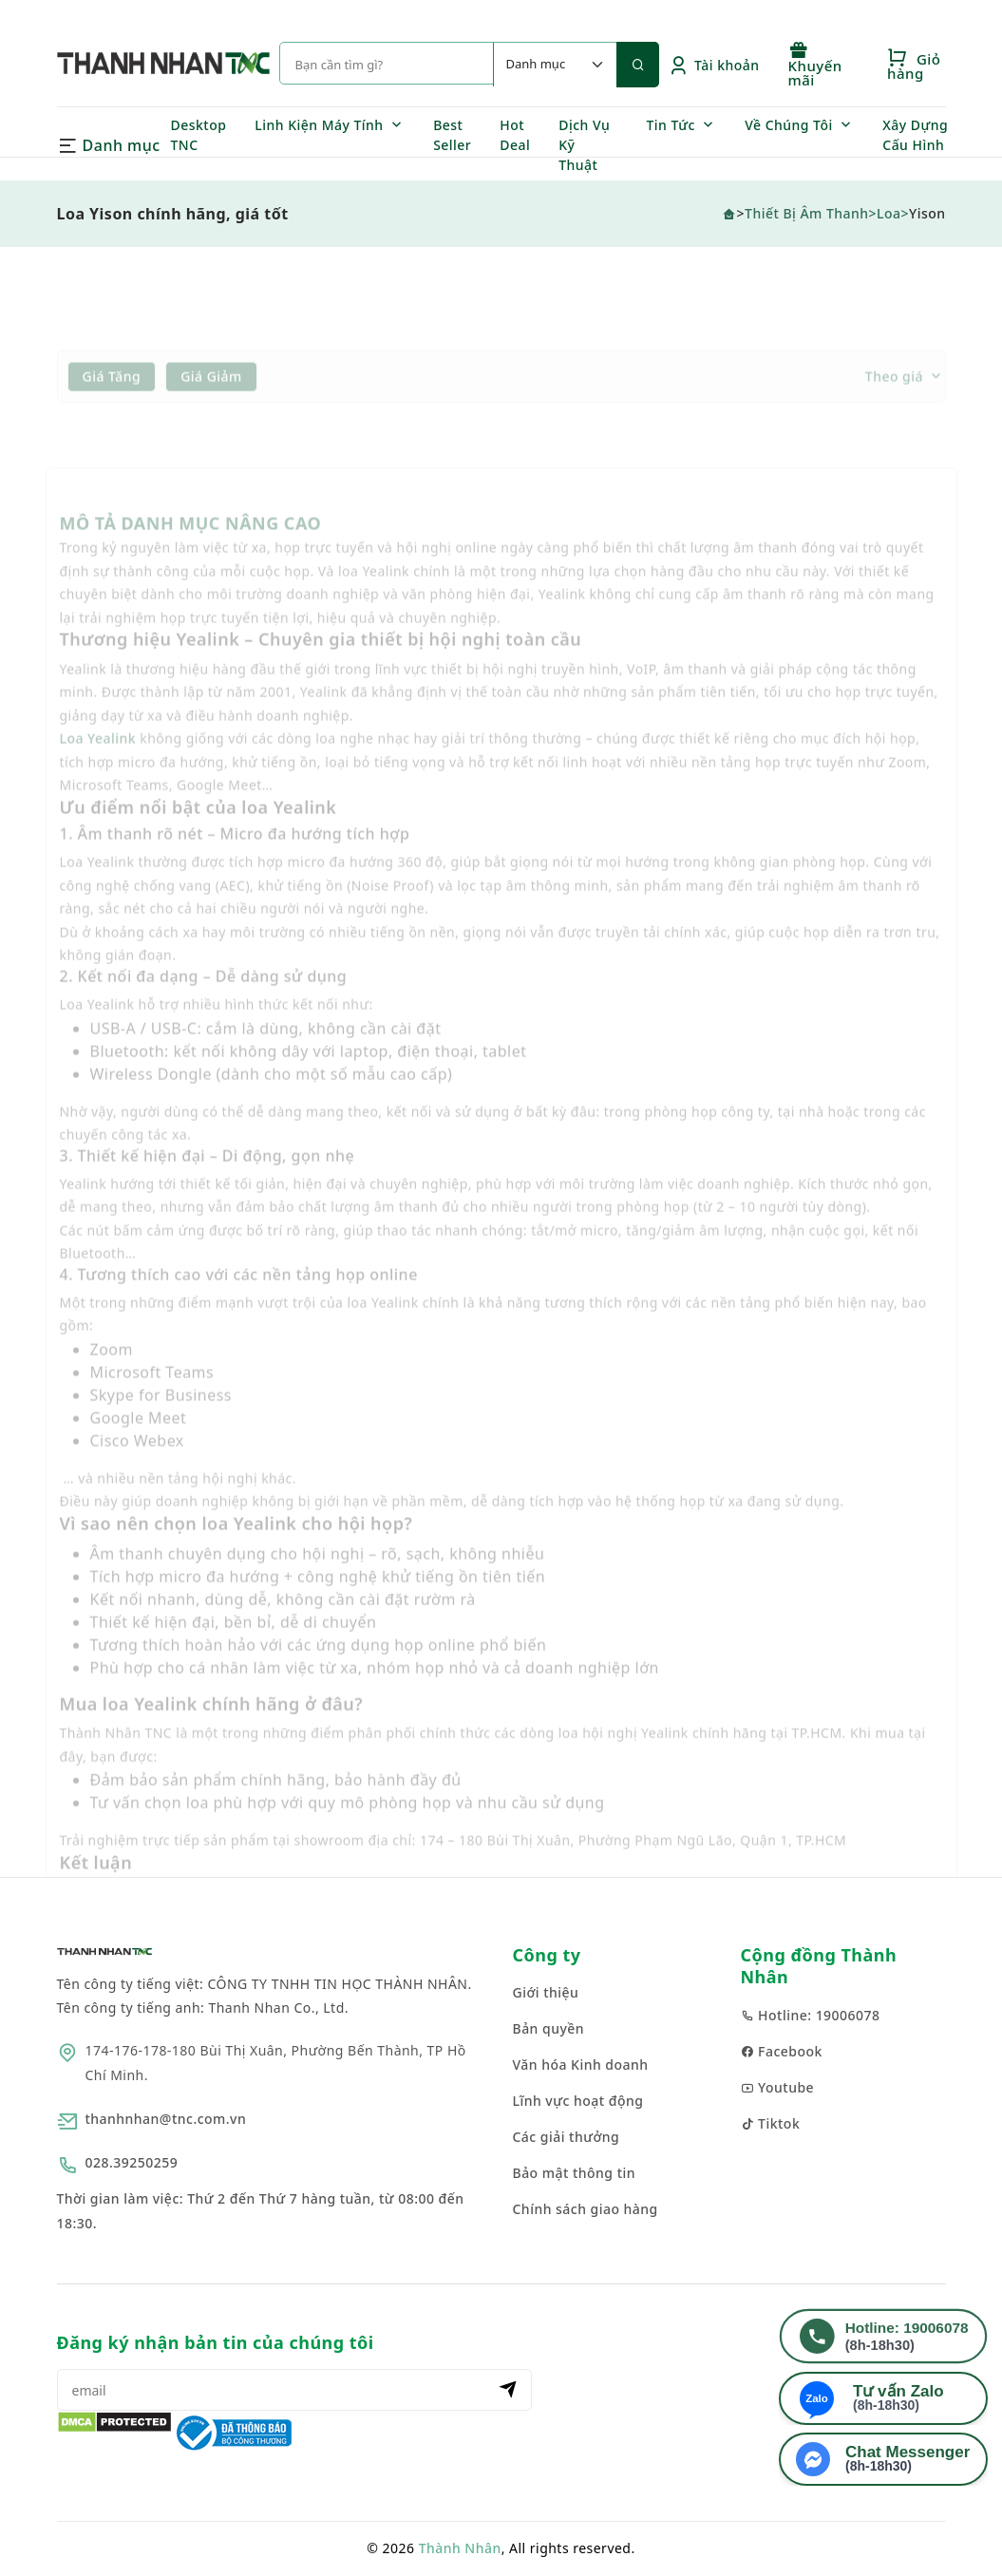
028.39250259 (132, 2162)
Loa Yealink (98, 763)
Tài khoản (714, 65)
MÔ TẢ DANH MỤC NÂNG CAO (191, 548)
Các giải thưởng (566, 2137)
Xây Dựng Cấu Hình (915, 135)
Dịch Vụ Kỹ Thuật (584, 145)
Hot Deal (515, 135)
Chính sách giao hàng (585, 2209)
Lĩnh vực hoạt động (578, 2101)
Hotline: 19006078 (810, 2015)
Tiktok (771, 2123)
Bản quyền (549, 2028)
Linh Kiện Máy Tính (319, 125)
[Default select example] (554, 64)
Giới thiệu (546, 1992)
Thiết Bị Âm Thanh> (811, 213)
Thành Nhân (460, 2548)
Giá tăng (112, 400)
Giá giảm (211, 400)
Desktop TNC (199, 135)
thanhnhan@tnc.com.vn (166, 2119)
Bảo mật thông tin (574, 2173)
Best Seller (452, 135)
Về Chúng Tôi (789, 125)
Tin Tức (671, 125)
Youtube (778, 2087)
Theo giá (894, 401)
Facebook (781, 2051)
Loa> (893, 213)
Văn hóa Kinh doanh (581, 2064)
